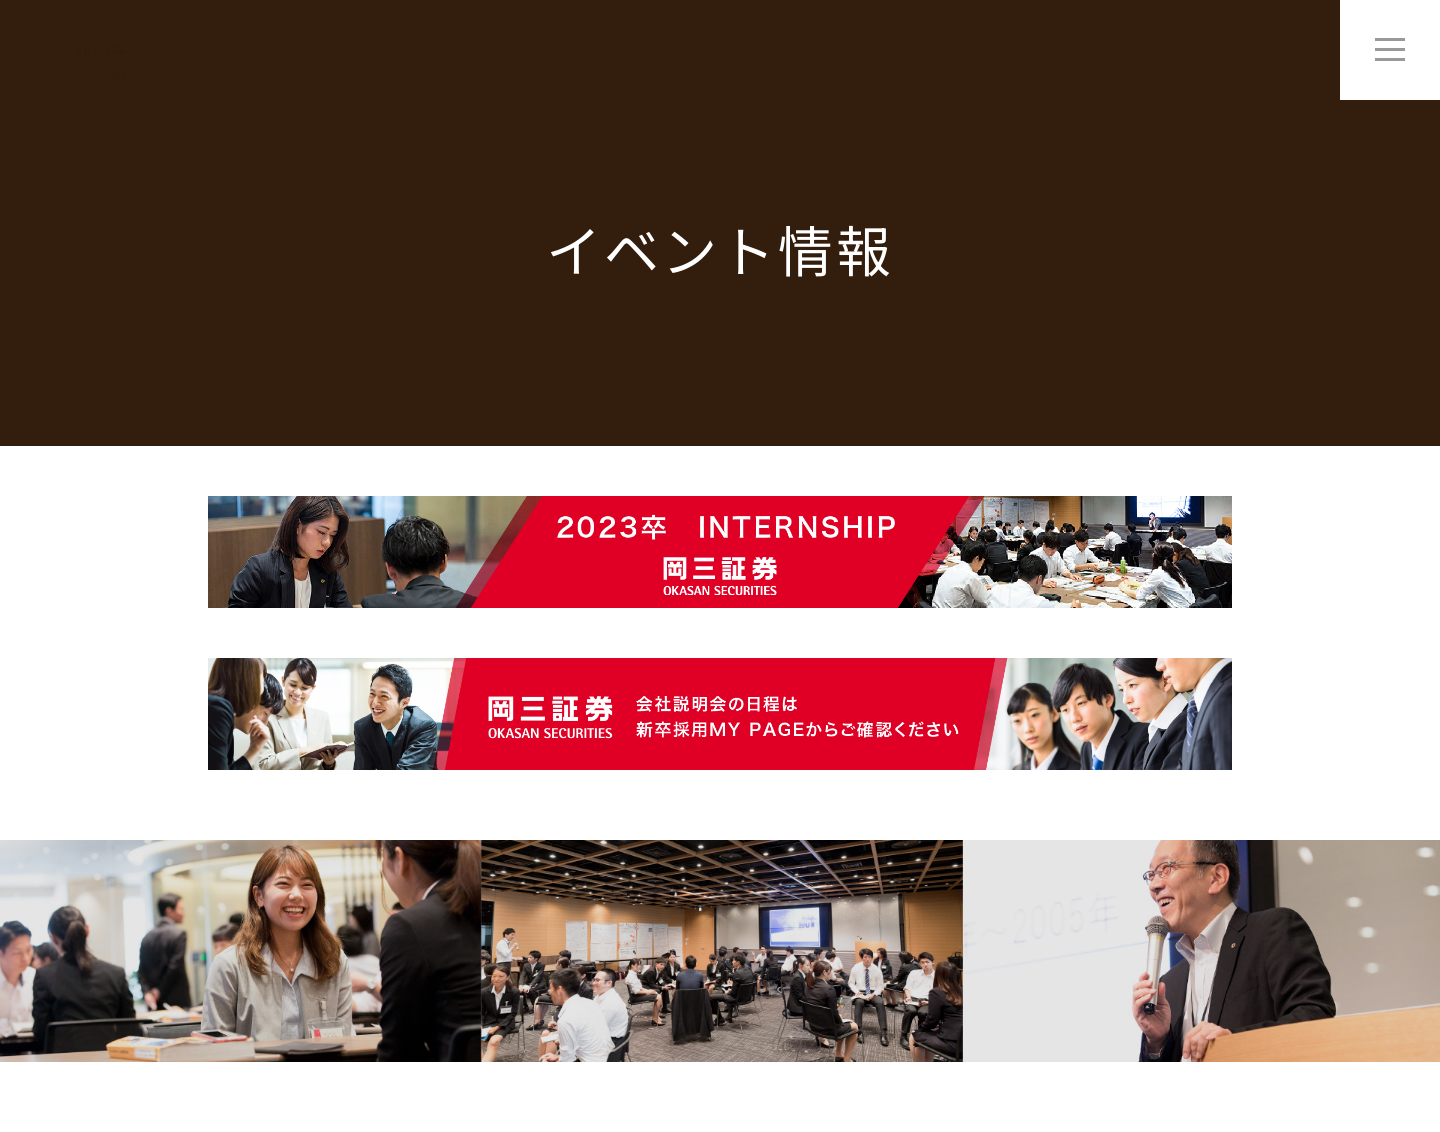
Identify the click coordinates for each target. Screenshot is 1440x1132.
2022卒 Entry (100, 64)
